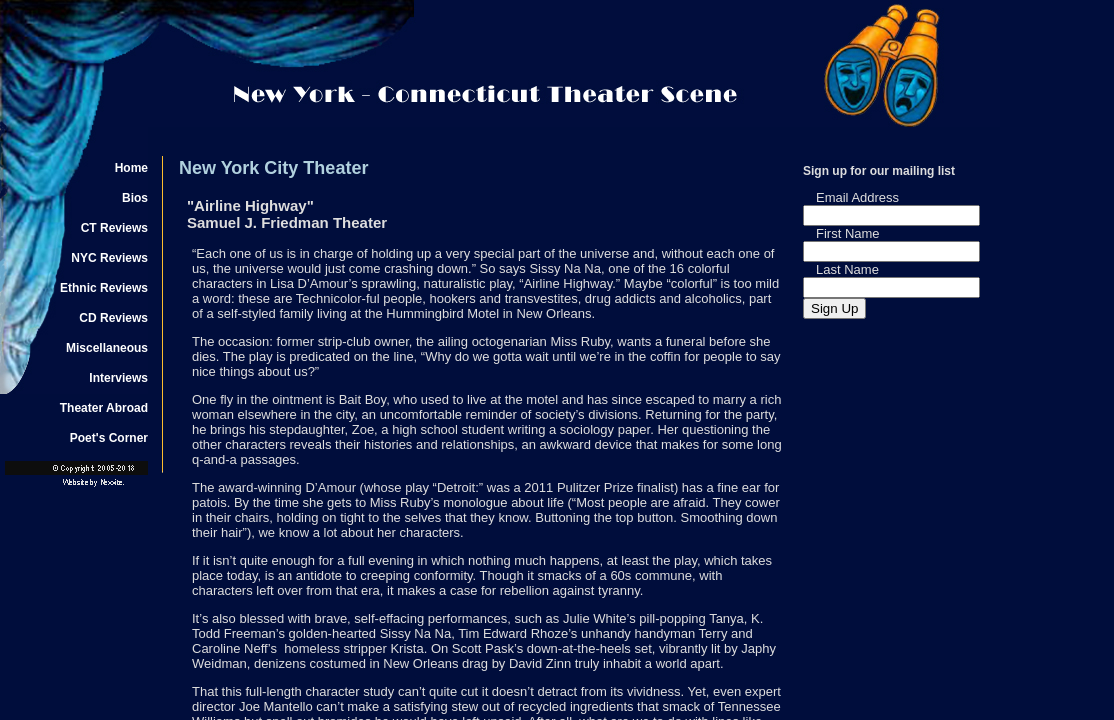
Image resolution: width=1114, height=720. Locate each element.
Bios (135, 198)
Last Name (847, 269)
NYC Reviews (109, 258)
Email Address (857, 197)
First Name (848, 233)
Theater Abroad (104, 408)
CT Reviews (114, 228)
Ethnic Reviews (104, 288)
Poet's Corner (109, 438)
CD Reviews (113, 318)
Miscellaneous (107, 348)
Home (131, 168)
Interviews (118, 378)
